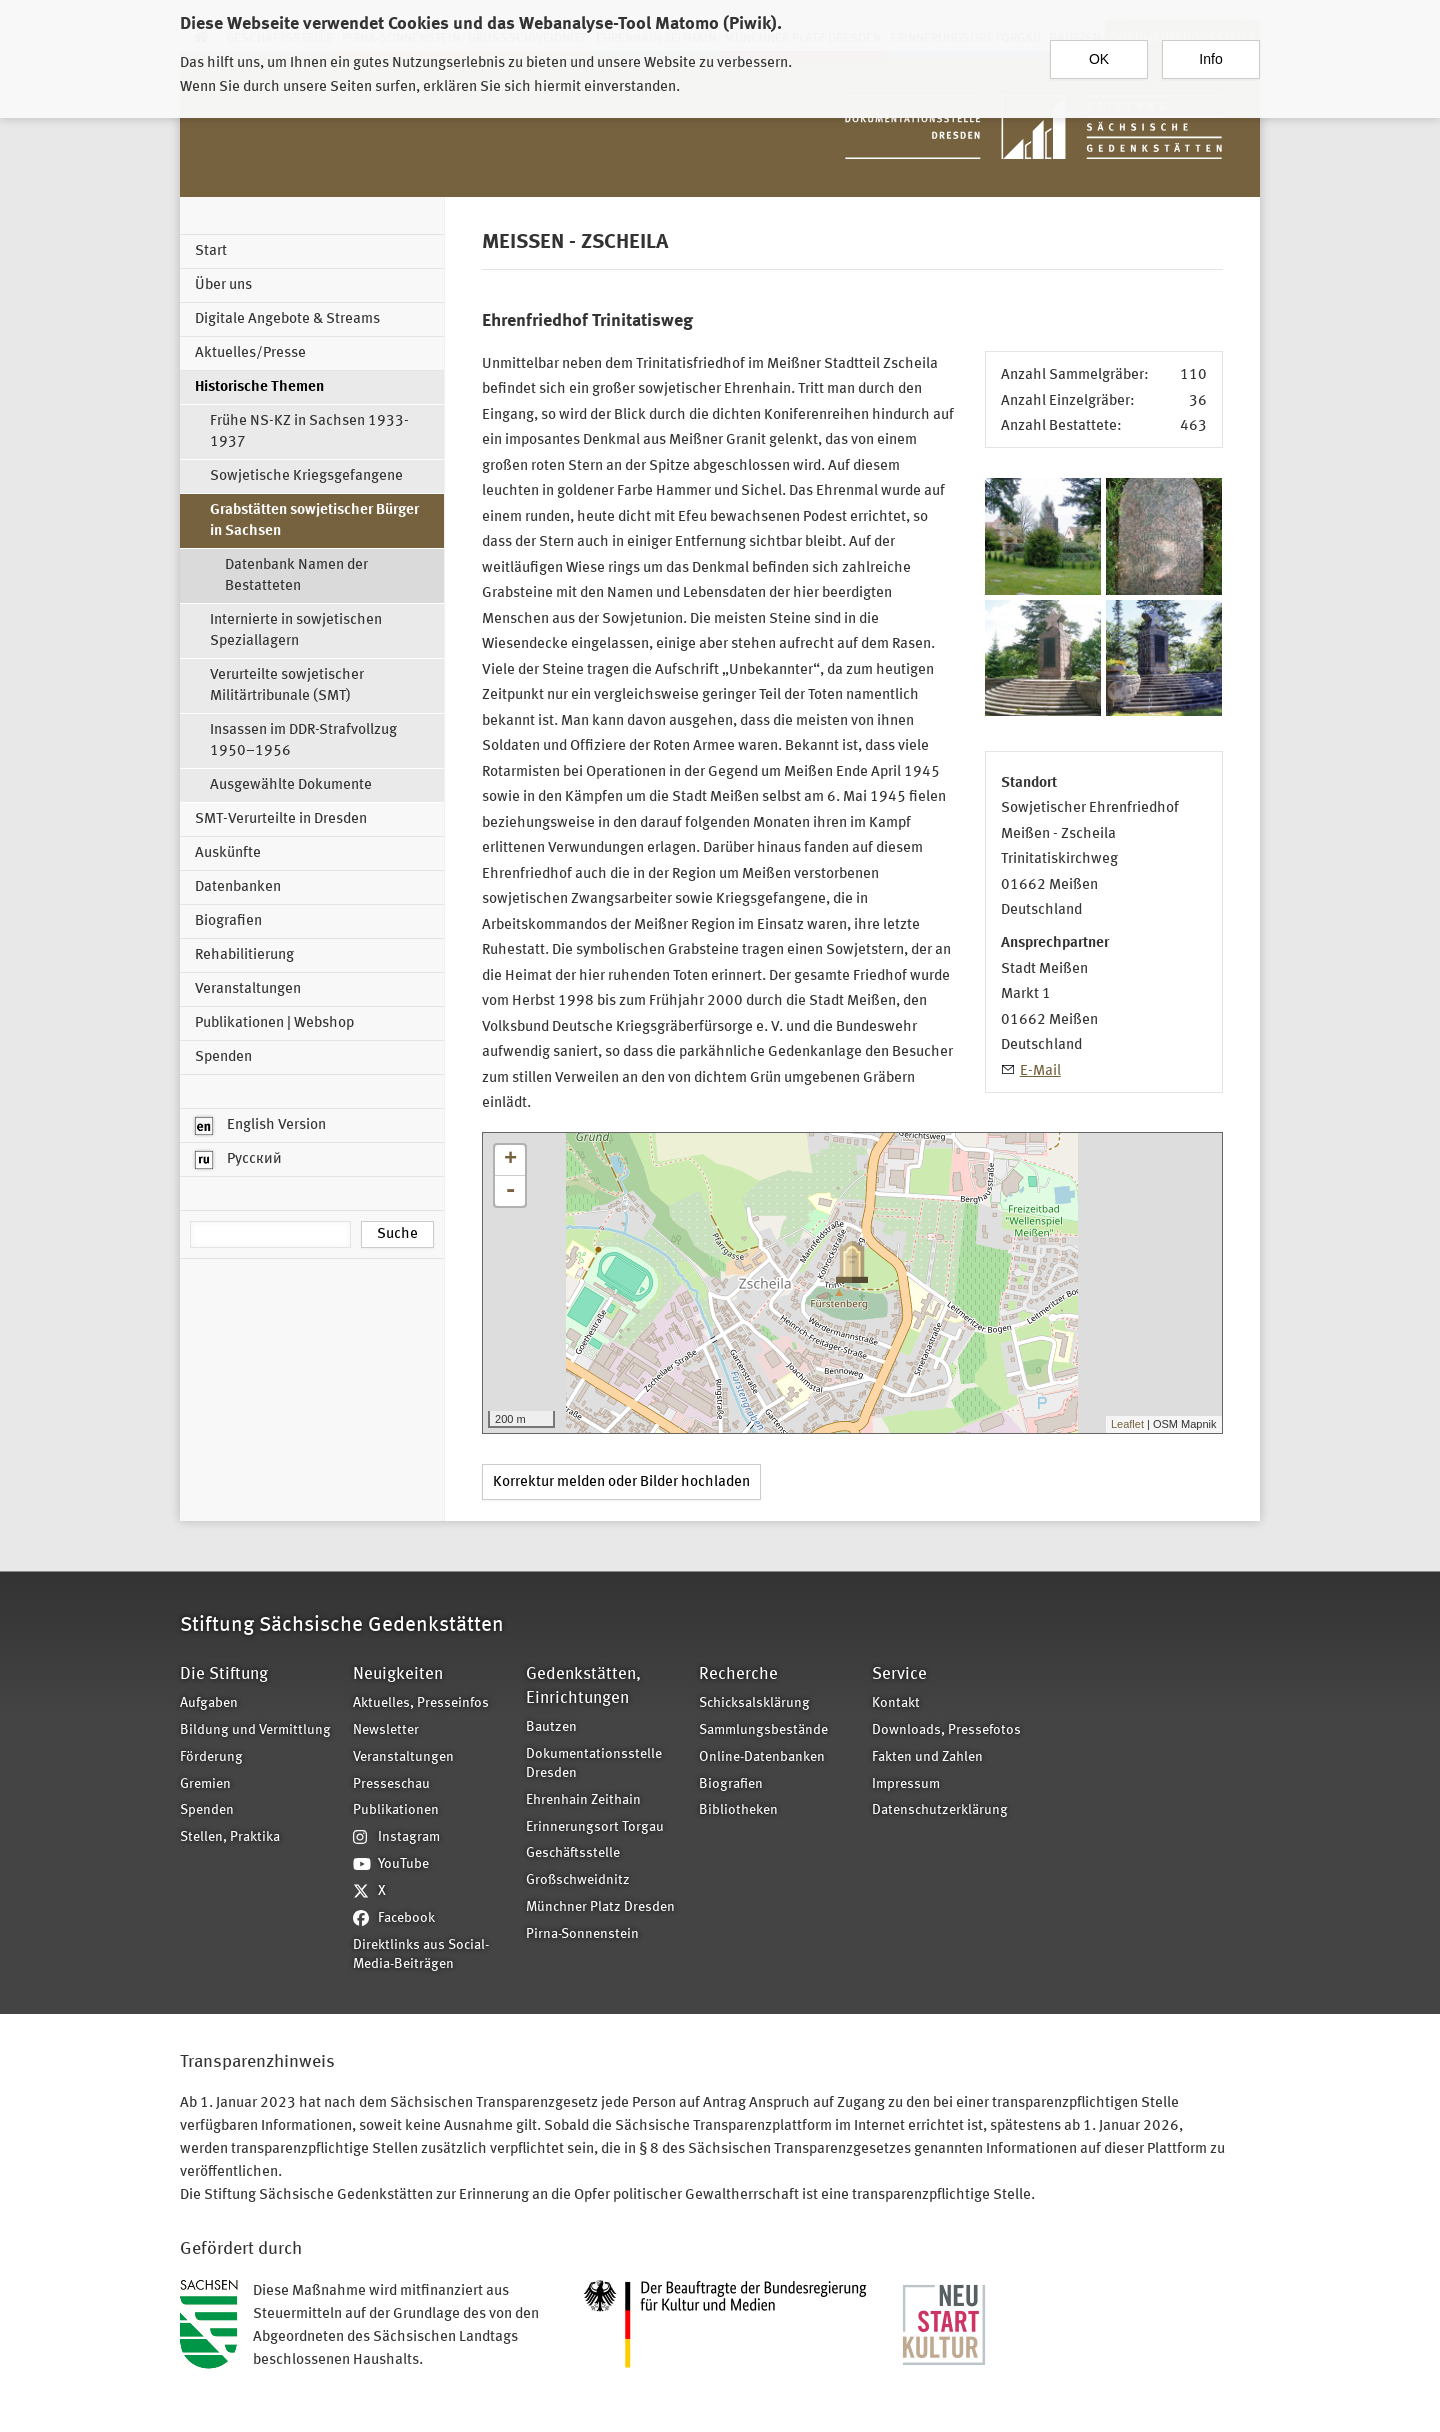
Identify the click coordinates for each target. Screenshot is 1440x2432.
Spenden (223, 1057)
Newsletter (386, 1730)
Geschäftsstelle (573, 1853)
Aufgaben (209, 1703)
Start (211, 251)
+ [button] (510, 1160)
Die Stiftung (224, 1674)
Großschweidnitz (578, 1880)
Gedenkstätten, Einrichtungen (583, 1686)
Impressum (906, 1784)
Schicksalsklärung (754, 1703)
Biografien (228, 921)
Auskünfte (228, 853)
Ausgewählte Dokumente (291, 785)
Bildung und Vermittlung (255, 1730)
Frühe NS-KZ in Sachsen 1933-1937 (309, 432)
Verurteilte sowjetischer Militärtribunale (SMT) (287, 686)
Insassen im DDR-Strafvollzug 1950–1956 (303, 741)
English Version (260, 1126)
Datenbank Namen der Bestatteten (296, 576)
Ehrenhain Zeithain (583, 1800)
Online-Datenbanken (762, 1757)
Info (1210, 53)
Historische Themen (259, 387)
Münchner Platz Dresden (600, 1907)
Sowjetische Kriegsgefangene (306, 476)
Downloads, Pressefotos (946, 1730)
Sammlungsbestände (763, 1730)
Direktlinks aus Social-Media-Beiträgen (421, 1955)
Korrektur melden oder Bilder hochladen (621, 1482)
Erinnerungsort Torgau (595, 1827)
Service (899, 1674)
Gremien (205, 1784)
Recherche (738, 1674)
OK (1099, 53)
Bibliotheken (738, 1810)
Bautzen (551, 1727)
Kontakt (896, 1703)
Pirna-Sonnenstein (582, 1934)
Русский (238, 1160)
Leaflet (1127, 1424)
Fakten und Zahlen (927, 1757)
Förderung (211, 1757)
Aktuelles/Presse (250, 353)
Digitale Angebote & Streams (287, 319)
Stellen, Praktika (230, 1837)
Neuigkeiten (398, 1674)
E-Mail (1040, 1071)
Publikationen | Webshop (274, 1023)
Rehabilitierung (244, 955)
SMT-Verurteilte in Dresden (281, 819)
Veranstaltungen (248, 989)
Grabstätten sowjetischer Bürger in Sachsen (314, 521)
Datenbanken (238, 887)
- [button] (510, 1191)
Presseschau (391, 1784)
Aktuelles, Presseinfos (421, 1703)
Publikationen (396, 1810)
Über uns (223, 285)
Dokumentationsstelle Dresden (594, 1764)
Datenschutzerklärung (940, 1810)
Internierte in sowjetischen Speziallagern (296, 631)
